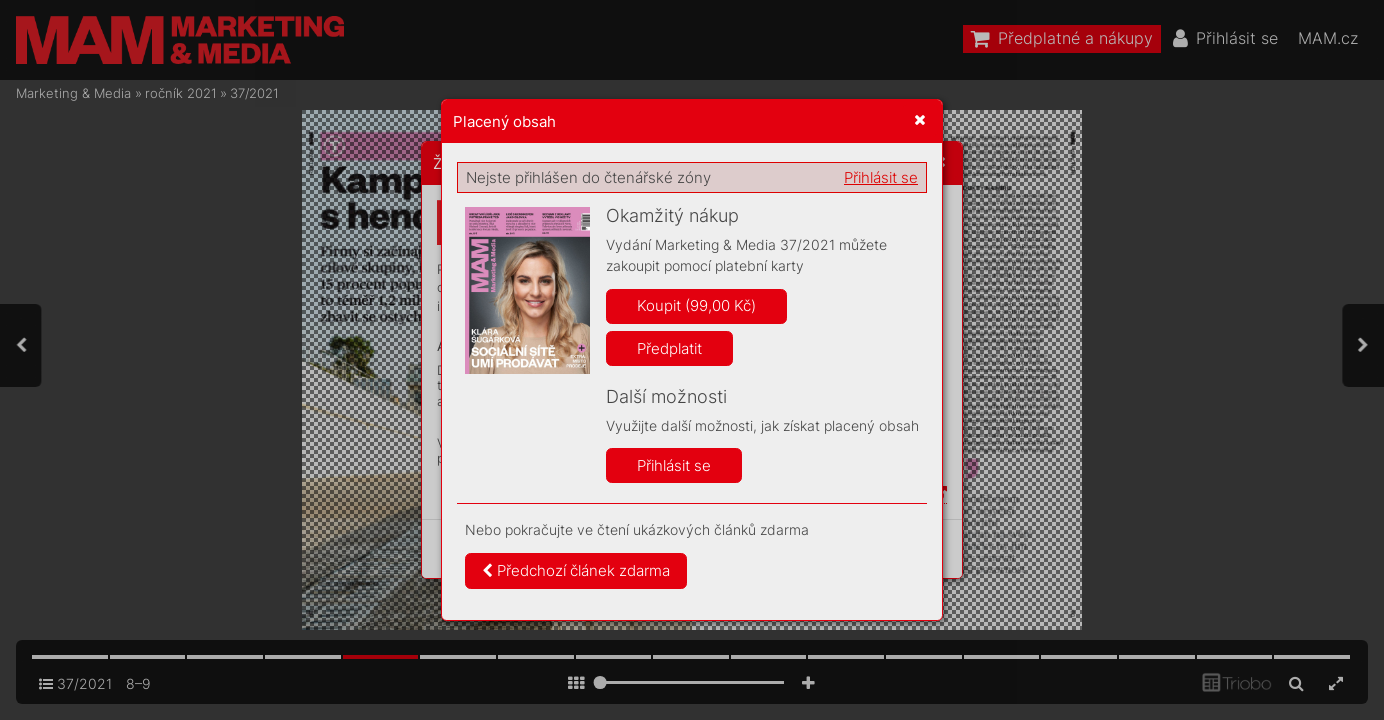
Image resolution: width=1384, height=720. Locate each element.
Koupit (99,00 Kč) (696, 305)
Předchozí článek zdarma (576, 570)
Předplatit (669, 348)
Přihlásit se (881, 177)
